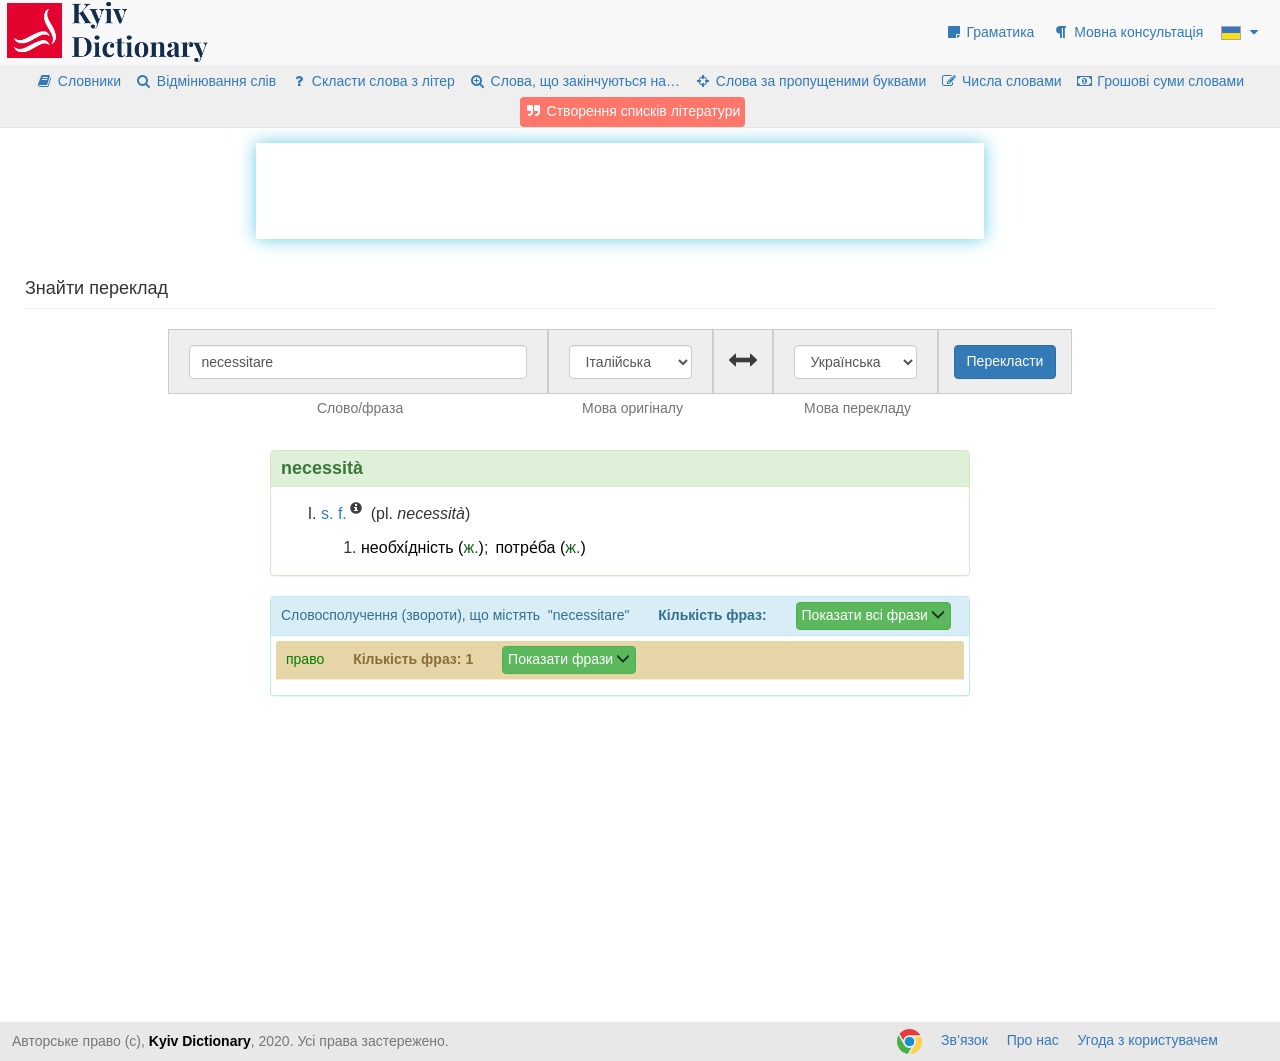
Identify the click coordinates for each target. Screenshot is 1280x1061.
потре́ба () (540, 547)
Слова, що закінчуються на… (574, 81)
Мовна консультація (1127, 32)
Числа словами (1001, 81)
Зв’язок (964, 1040)
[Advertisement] (620, 188)
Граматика (990, 32)
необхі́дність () (422, 547)
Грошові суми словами (1160, 81)
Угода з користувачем (1148, 1040)
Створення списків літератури (633, 111)
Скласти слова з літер (372, 81)
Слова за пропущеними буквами (810, 81)
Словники (78, 81)
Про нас (1033, 1040)
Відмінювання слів (205, 81)
